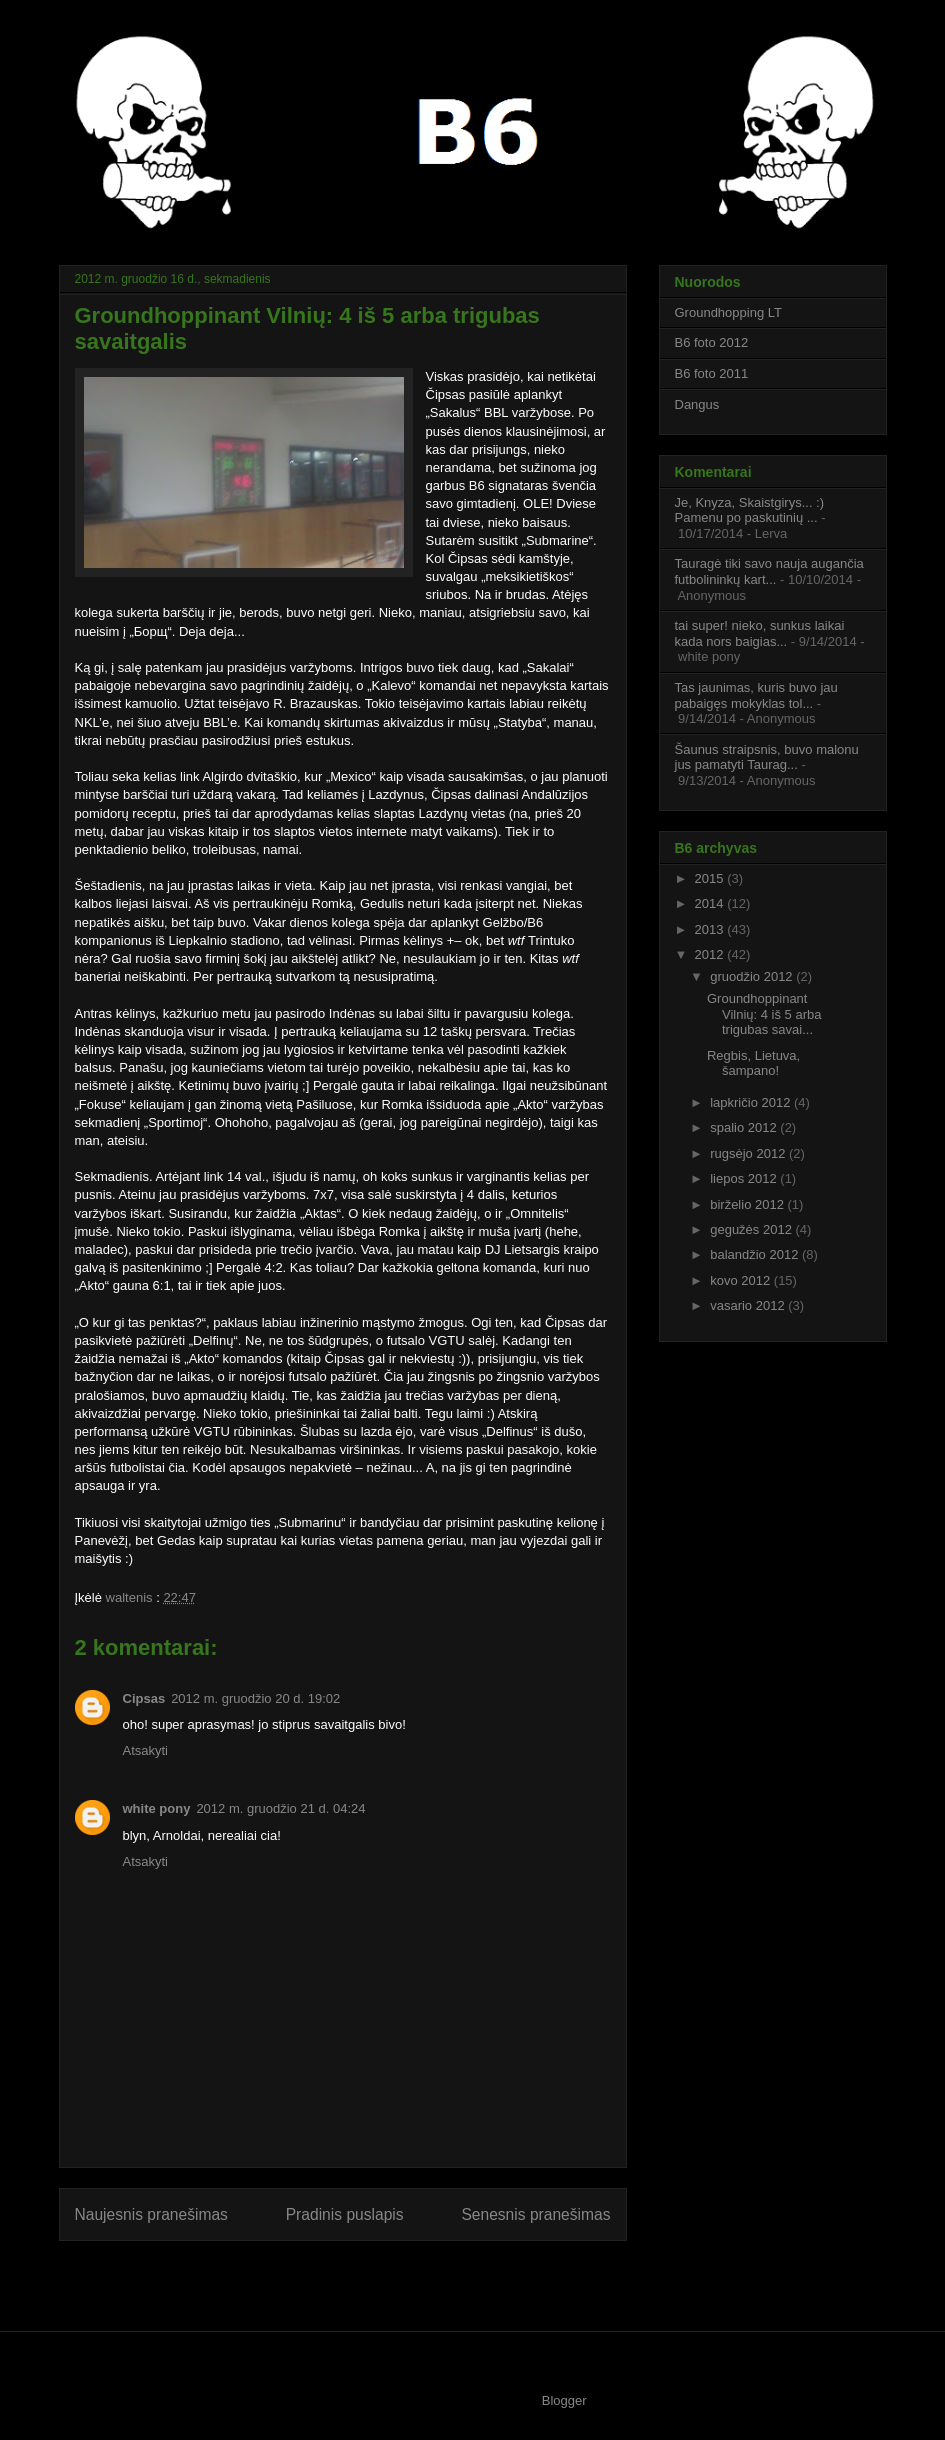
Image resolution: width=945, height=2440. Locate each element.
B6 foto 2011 (712, 373)
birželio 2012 (748, 1204)
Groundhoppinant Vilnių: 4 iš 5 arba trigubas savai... (764, 1014)
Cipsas (144, 1698)
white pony (157, 1808)
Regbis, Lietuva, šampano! (753, 1063)
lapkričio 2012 (752, 1102)
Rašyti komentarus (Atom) (382, 2278)
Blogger (564, 2400)
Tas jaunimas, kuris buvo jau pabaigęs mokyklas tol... (756, 695)
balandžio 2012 (756, 1254)
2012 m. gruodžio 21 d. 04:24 (280, 1808)
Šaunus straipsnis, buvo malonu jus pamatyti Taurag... (767, 757)
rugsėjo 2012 (749, 1153)
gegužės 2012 (752, 1229)
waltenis (131, 1597)
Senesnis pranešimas (535, 2214)
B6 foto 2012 (712, 342)
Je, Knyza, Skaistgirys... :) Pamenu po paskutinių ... (750, 510)
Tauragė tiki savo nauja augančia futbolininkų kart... (769, 571)
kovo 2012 (742, 1280)
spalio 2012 (745, 1127)
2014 (711, 903)
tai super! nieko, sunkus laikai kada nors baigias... (760, 633)
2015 (711, 878)
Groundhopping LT (728, 312)
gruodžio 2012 (753, 976)
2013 (711, 929)
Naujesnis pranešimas (151, 2214)
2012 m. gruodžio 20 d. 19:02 (255, 1698)
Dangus (697, 404)
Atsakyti (146, 1750)
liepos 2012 (745, 1178)
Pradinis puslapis (345, 2214)
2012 (711, 954)
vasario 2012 (749, 1305)
